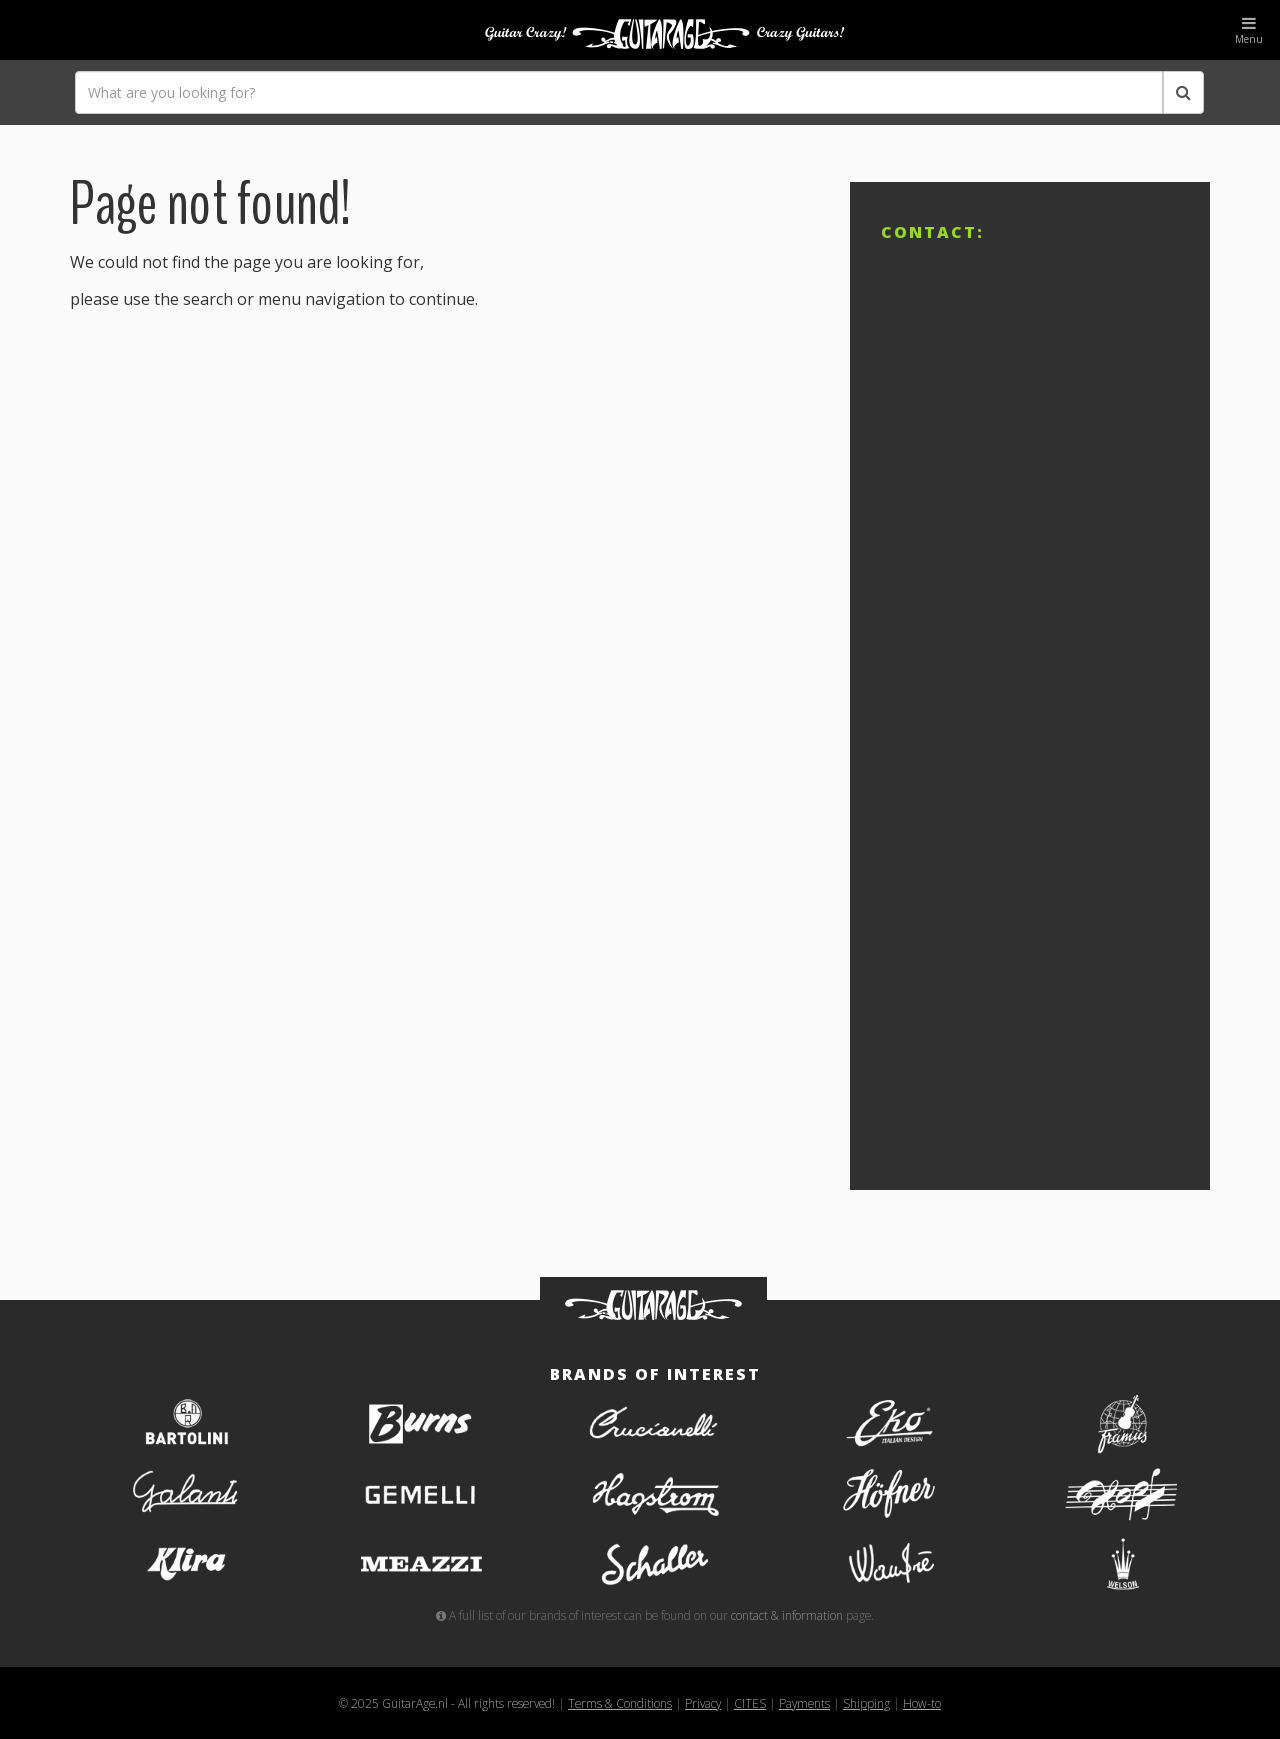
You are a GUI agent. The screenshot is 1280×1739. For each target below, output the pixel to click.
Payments (804, 1703)
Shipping (866, 1703)
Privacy (703, 1703)
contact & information (787, 1615)
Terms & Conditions (620, 1703)
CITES (750, 1703)
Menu (1249, 30)
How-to (922, 1703)
